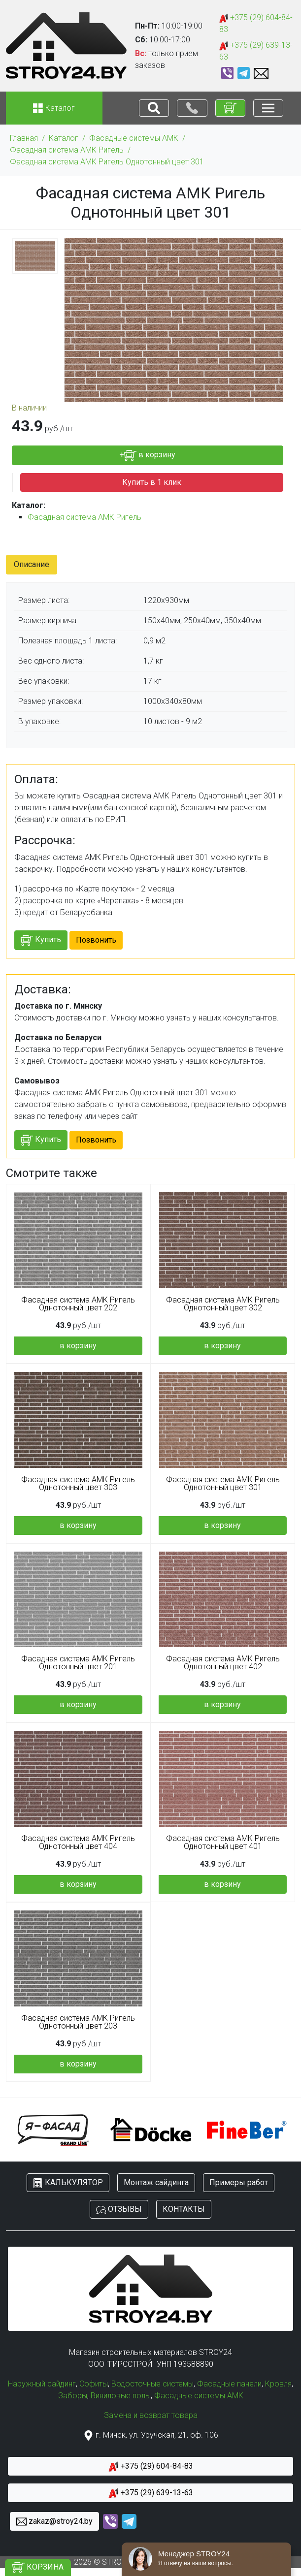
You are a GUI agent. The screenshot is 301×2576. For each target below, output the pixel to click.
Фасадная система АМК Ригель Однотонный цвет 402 (223, 1663)
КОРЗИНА (38, 2567)
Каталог (63, 138)
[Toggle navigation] (154, 108)
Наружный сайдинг (42, 2383)
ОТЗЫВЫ (119, 2209)
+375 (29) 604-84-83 (256, 23)
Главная (24, 138)
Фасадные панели (229, 2383)
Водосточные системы (152, 2383)
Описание (31, 564)
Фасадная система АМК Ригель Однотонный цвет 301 (107, 161)
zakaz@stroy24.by (54, 2521)
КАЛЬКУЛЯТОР (68, 2183)
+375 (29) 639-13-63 (256, 51)
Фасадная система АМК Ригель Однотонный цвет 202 (78, 1304)
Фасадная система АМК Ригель (67, 150)
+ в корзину (147, 455)
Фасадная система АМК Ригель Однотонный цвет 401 (223, 1842)
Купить (41, 940)
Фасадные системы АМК (133, 138)
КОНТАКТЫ (184, 2209)
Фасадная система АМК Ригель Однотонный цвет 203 (78, 2022)
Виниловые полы (121, 2395)
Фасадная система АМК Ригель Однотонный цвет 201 (78, 1663)
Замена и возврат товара (151, 2415)
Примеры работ (238, 2182)
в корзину (78, 1345)
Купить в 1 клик (151, 482)
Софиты (93, 2383)
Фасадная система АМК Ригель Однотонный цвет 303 (78, 1484)
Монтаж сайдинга (156, 2182)
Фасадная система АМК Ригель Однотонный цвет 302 (223, 1304)
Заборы (72, 2395)
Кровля (278, 2383)
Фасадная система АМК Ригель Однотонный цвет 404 (78, 1842)
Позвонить (96, 940)
